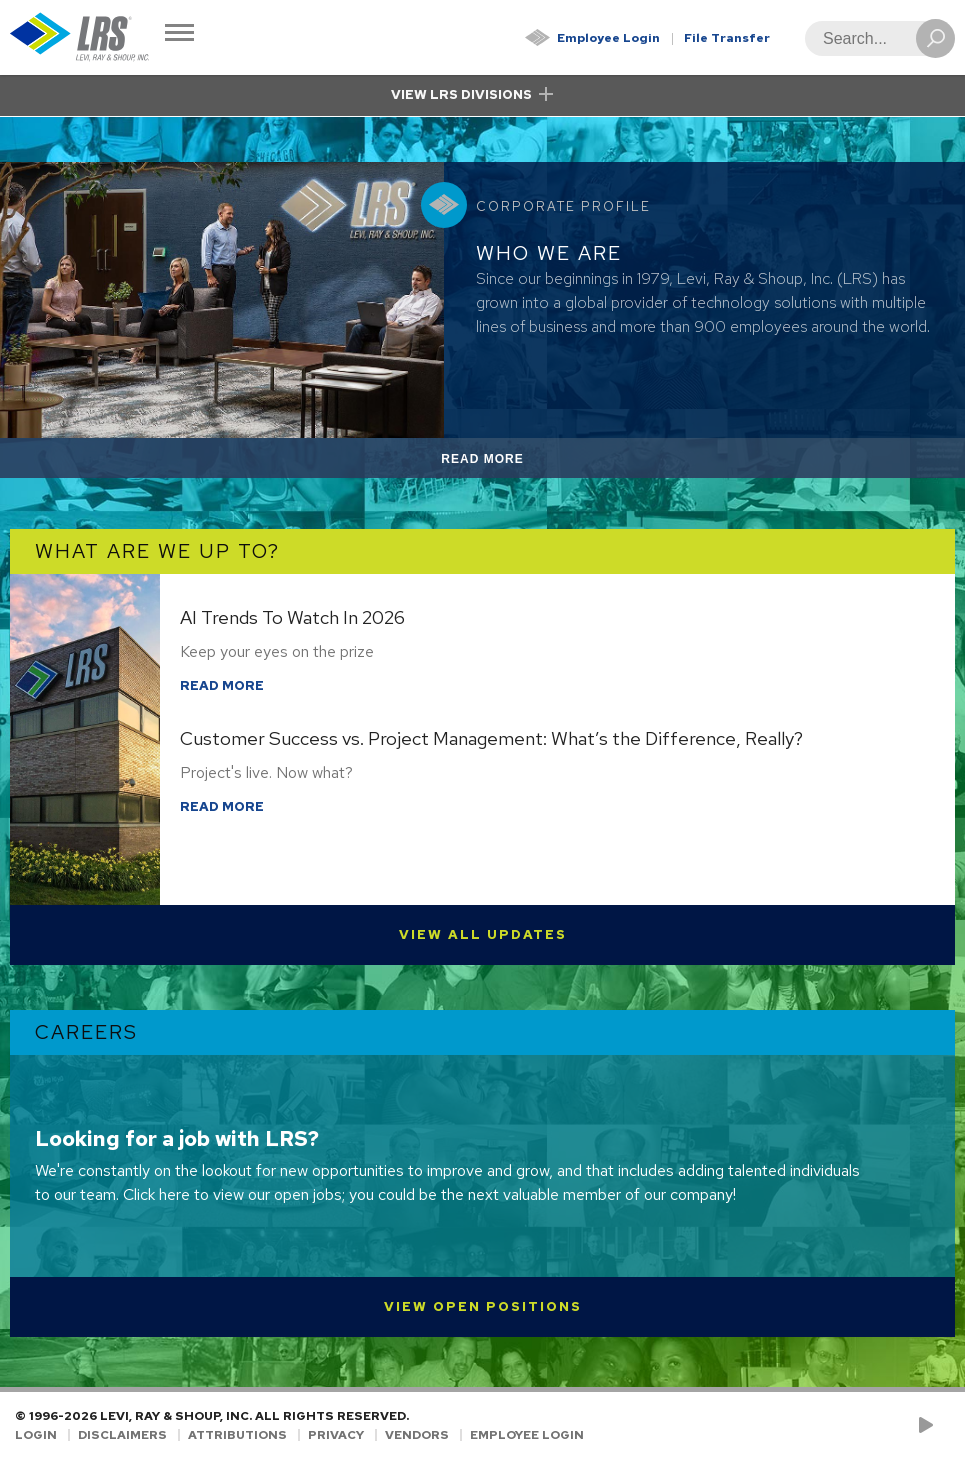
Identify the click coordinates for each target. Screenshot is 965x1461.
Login (36, 1435)
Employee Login (608, 38)
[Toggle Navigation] (179, 34)
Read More (505, 462)
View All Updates (483, 934)
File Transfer (727, 38)
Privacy (336, 1435)
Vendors (417, 1435)
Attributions (237, 1435)
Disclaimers (122, 1435)
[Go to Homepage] (80, 37)
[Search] (874, 38)
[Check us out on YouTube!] (929, 1426)
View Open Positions (483, 1306)
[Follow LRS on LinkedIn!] (946, 1426)
